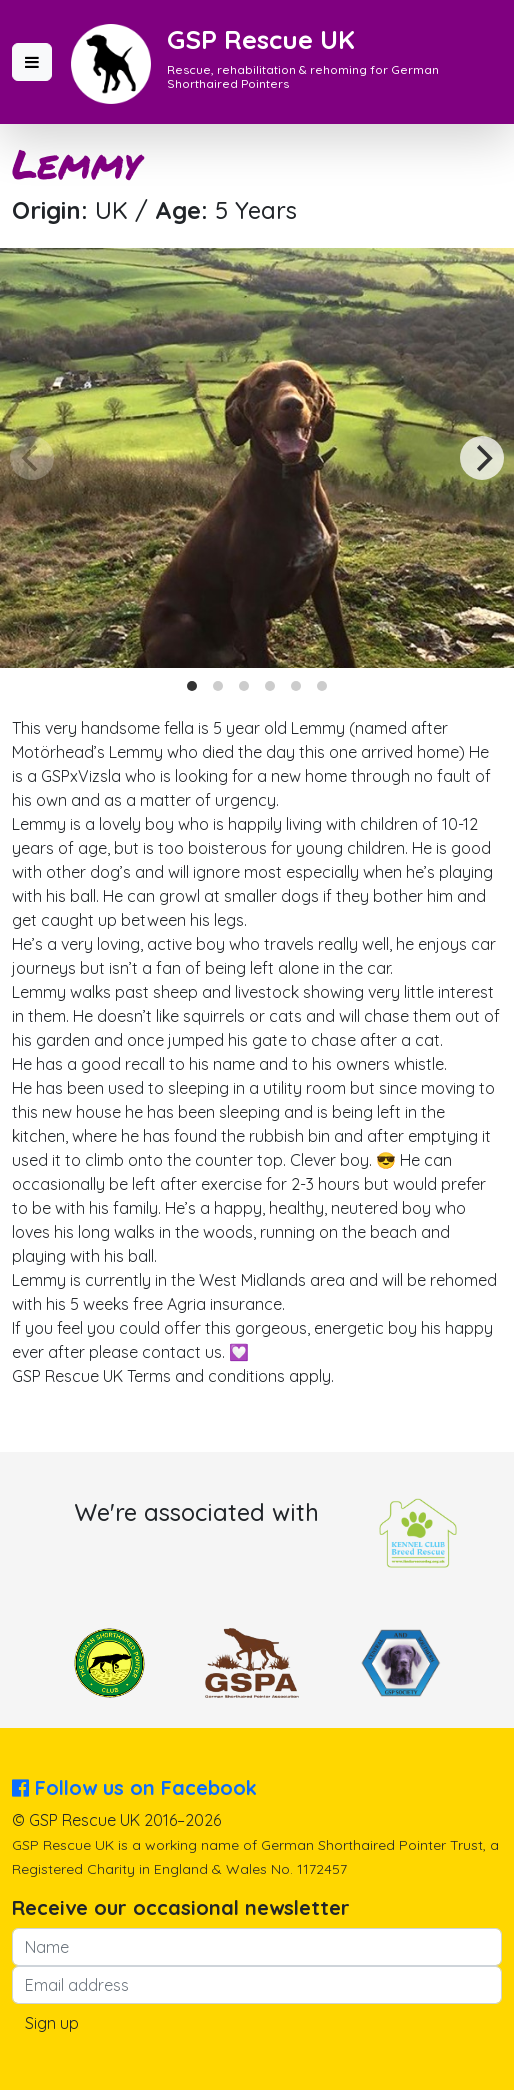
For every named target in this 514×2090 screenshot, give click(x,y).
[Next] (482, 458)
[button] (32, 62)
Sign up (52, 2023)
